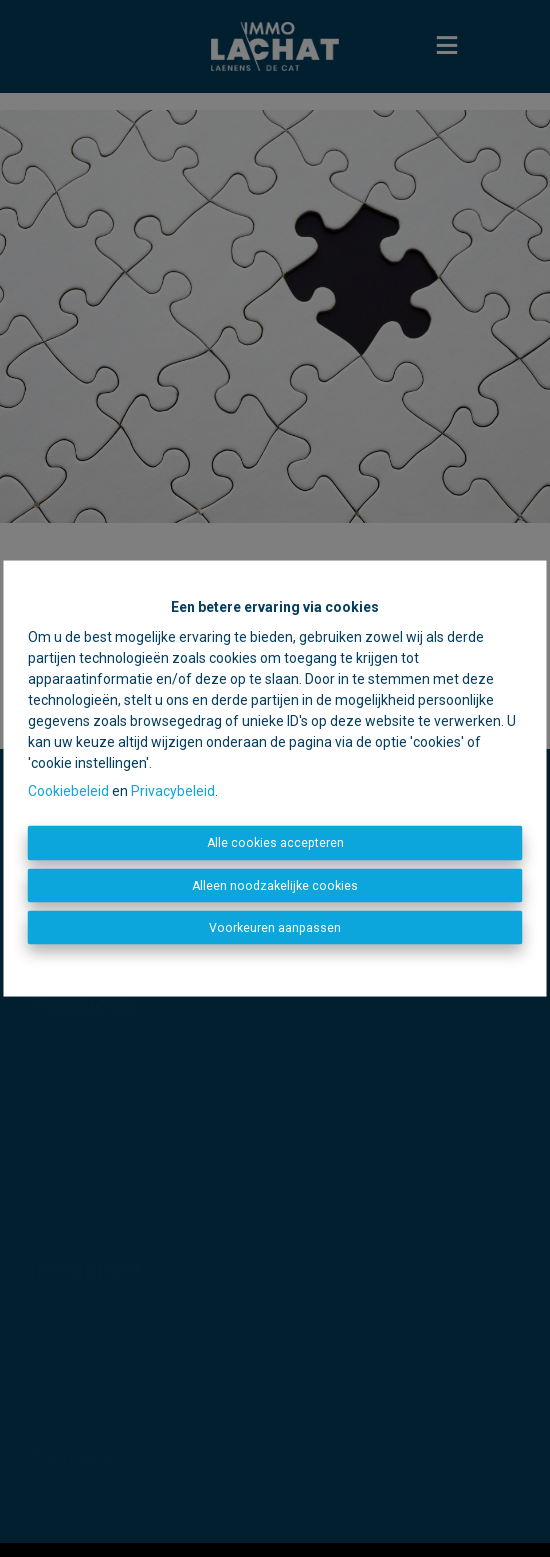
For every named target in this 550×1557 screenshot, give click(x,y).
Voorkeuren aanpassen (275, 928)
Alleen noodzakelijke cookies (275, 885)
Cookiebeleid (68, 791)
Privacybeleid (173, 791)
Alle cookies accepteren (275, 843)
